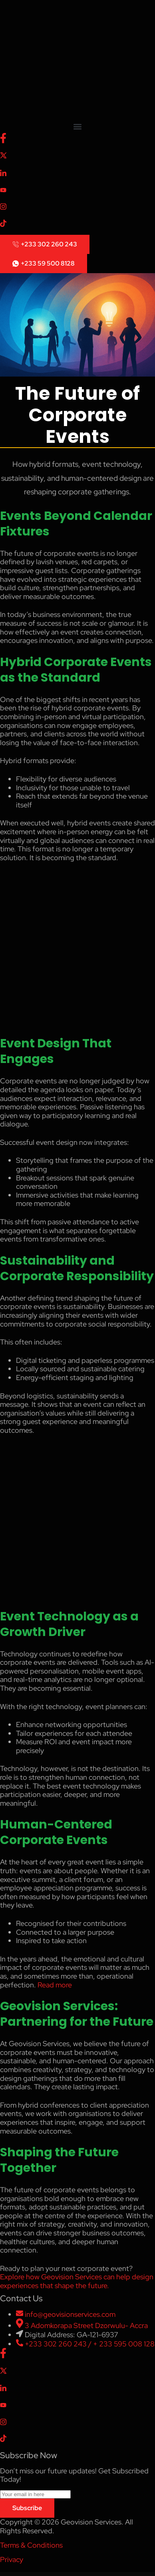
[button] (77, 126)
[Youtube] (77, 189)
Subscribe (27, 2508)
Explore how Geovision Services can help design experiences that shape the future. (76, 2281)
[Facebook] (77, 138)
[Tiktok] (77, 222)
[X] (77, 156)
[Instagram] (77, 206)
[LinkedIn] (77, 173)
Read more (55, 1984)
